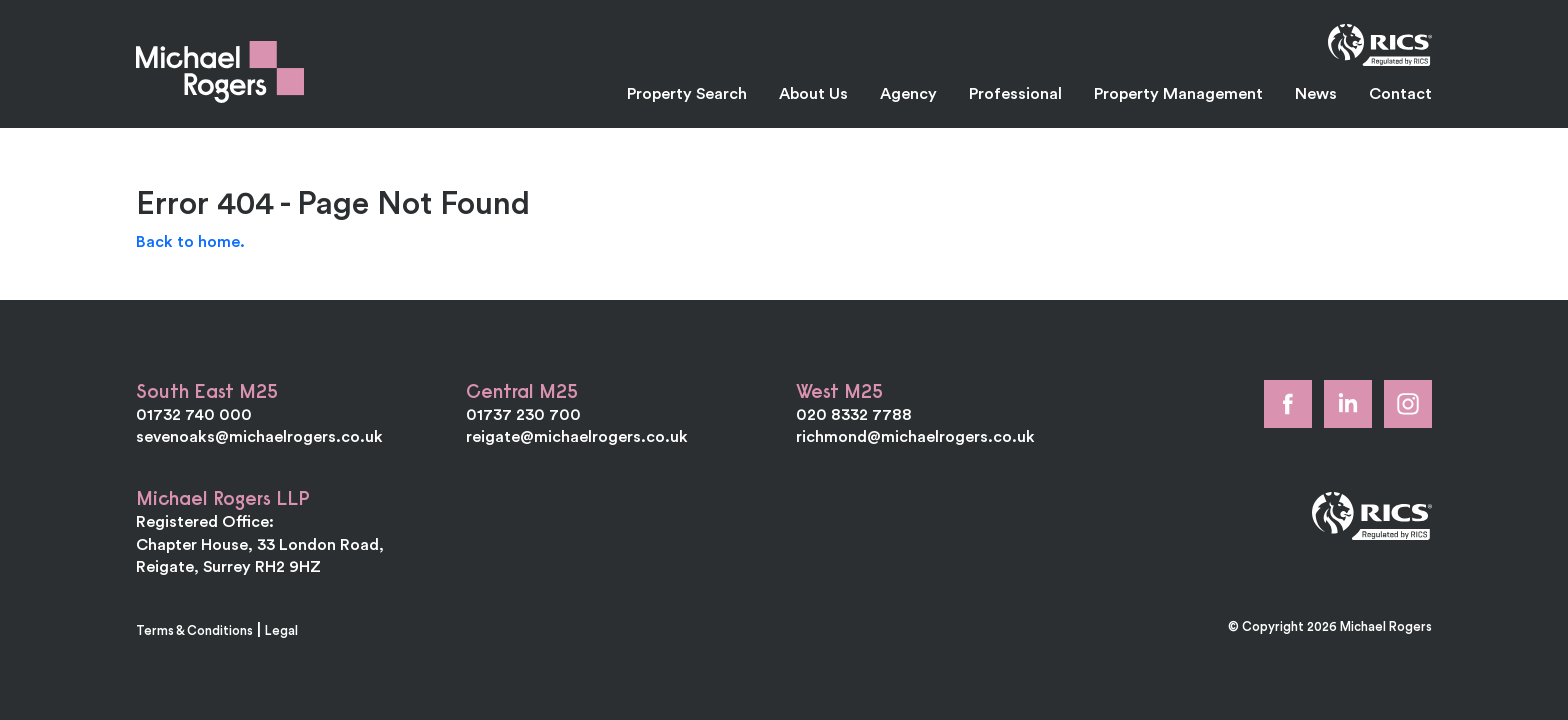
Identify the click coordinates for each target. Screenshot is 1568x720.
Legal (281, 630)
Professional (1015, 93)
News (1316, 93)
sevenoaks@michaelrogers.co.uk (259, 436)
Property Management (1178, 93)
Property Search (687, 93)
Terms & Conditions (194, 630)
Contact (1400, 93)
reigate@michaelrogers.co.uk (577, 436)
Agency (908, 93)
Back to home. (190, 241)
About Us (813, 93)
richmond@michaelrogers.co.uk (915, 436)
